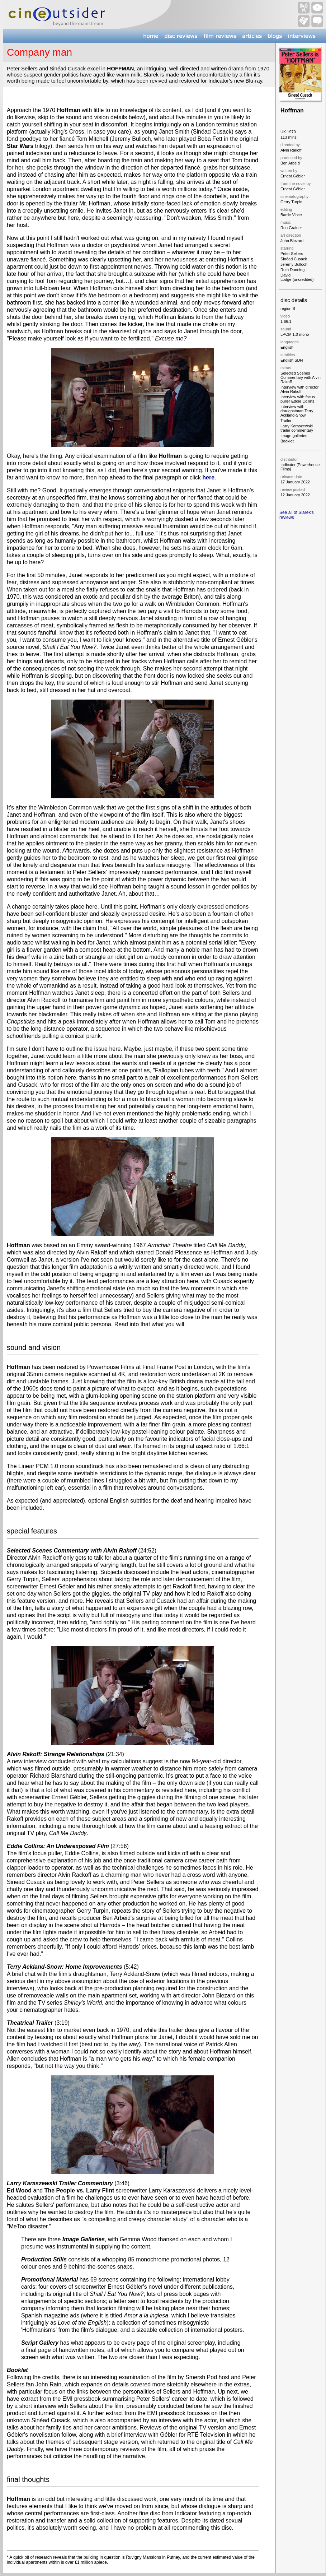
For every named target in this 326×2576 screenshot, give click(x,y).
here (208, 477)
